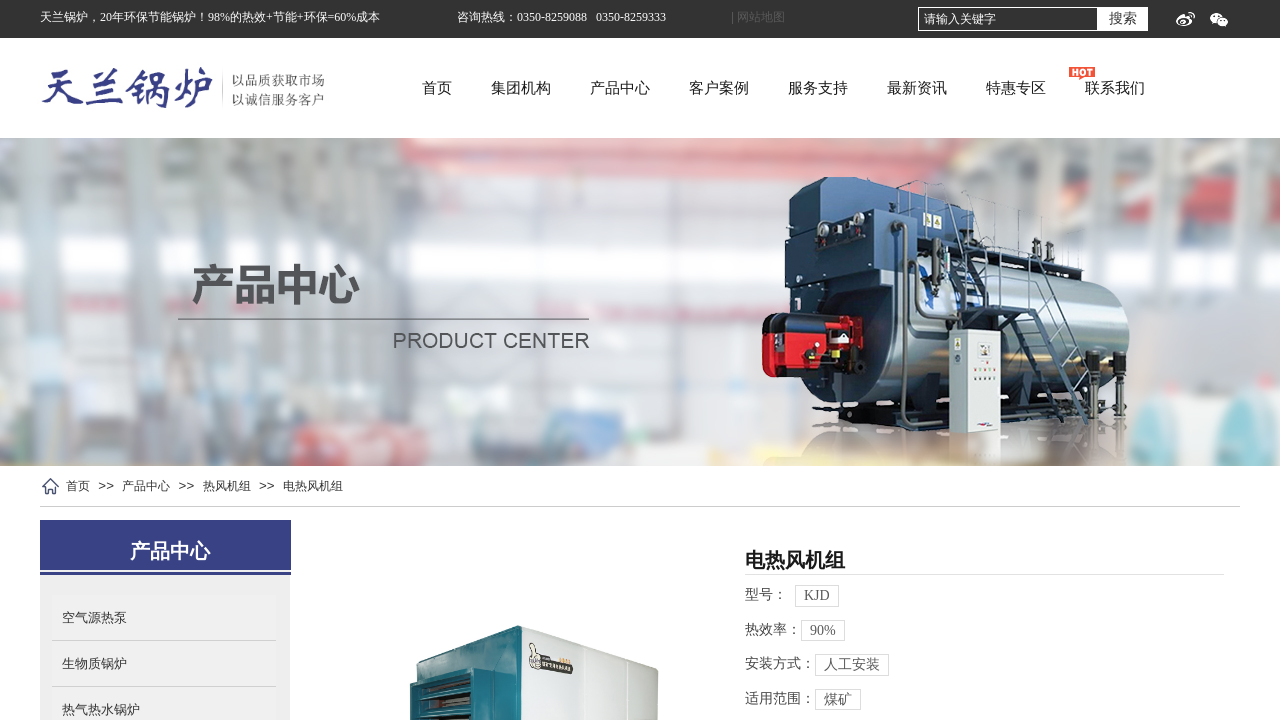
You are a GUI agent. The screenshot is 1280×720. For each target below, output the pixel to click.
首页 (520, 88)
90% (823, 630)
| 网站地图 (758, 17)
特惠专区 (1099, 88)
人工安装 (852, 664)
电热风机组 (313, 486)
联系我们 (1198, 88)
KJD (817, 595)
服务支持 (901, 88)
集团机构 (604, 88)
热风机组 (227, 486)
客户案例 (802, 88)
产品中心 (703, 88)
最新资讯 (1000, 88)
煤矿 (838, 699)
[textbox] (1008, 19)
